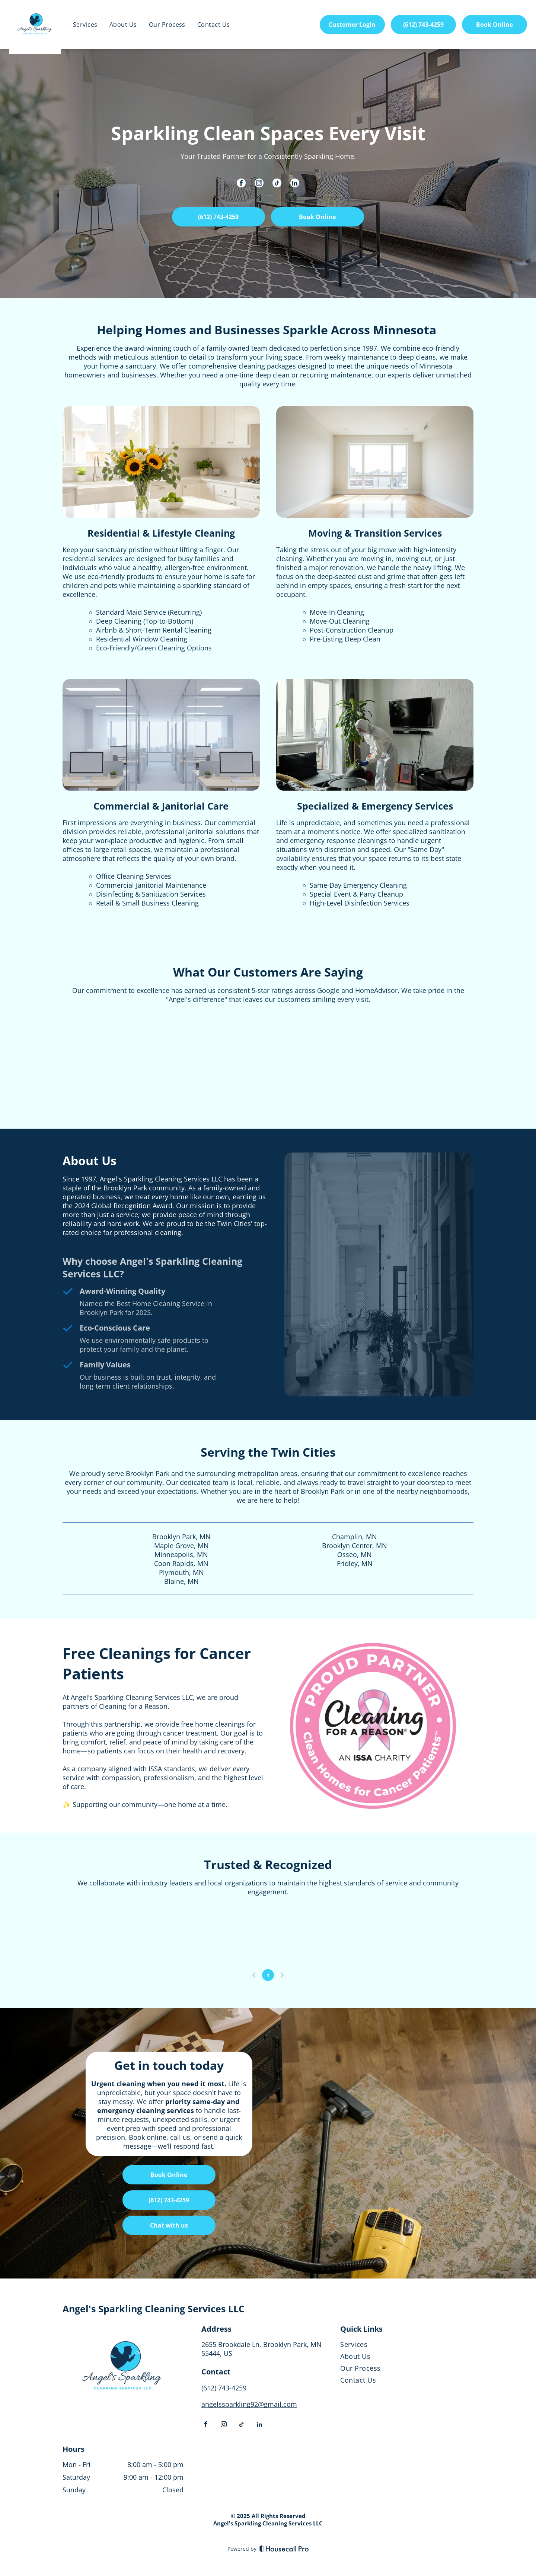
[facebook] (241, 184)
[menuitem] (85, 25)
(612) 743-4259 (223, 2387)
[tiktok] (276, 184)
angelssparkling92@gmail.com (249, 2404)
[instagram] (259, 184)
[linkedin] (294, 184)
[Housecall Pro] (284, 2548)
